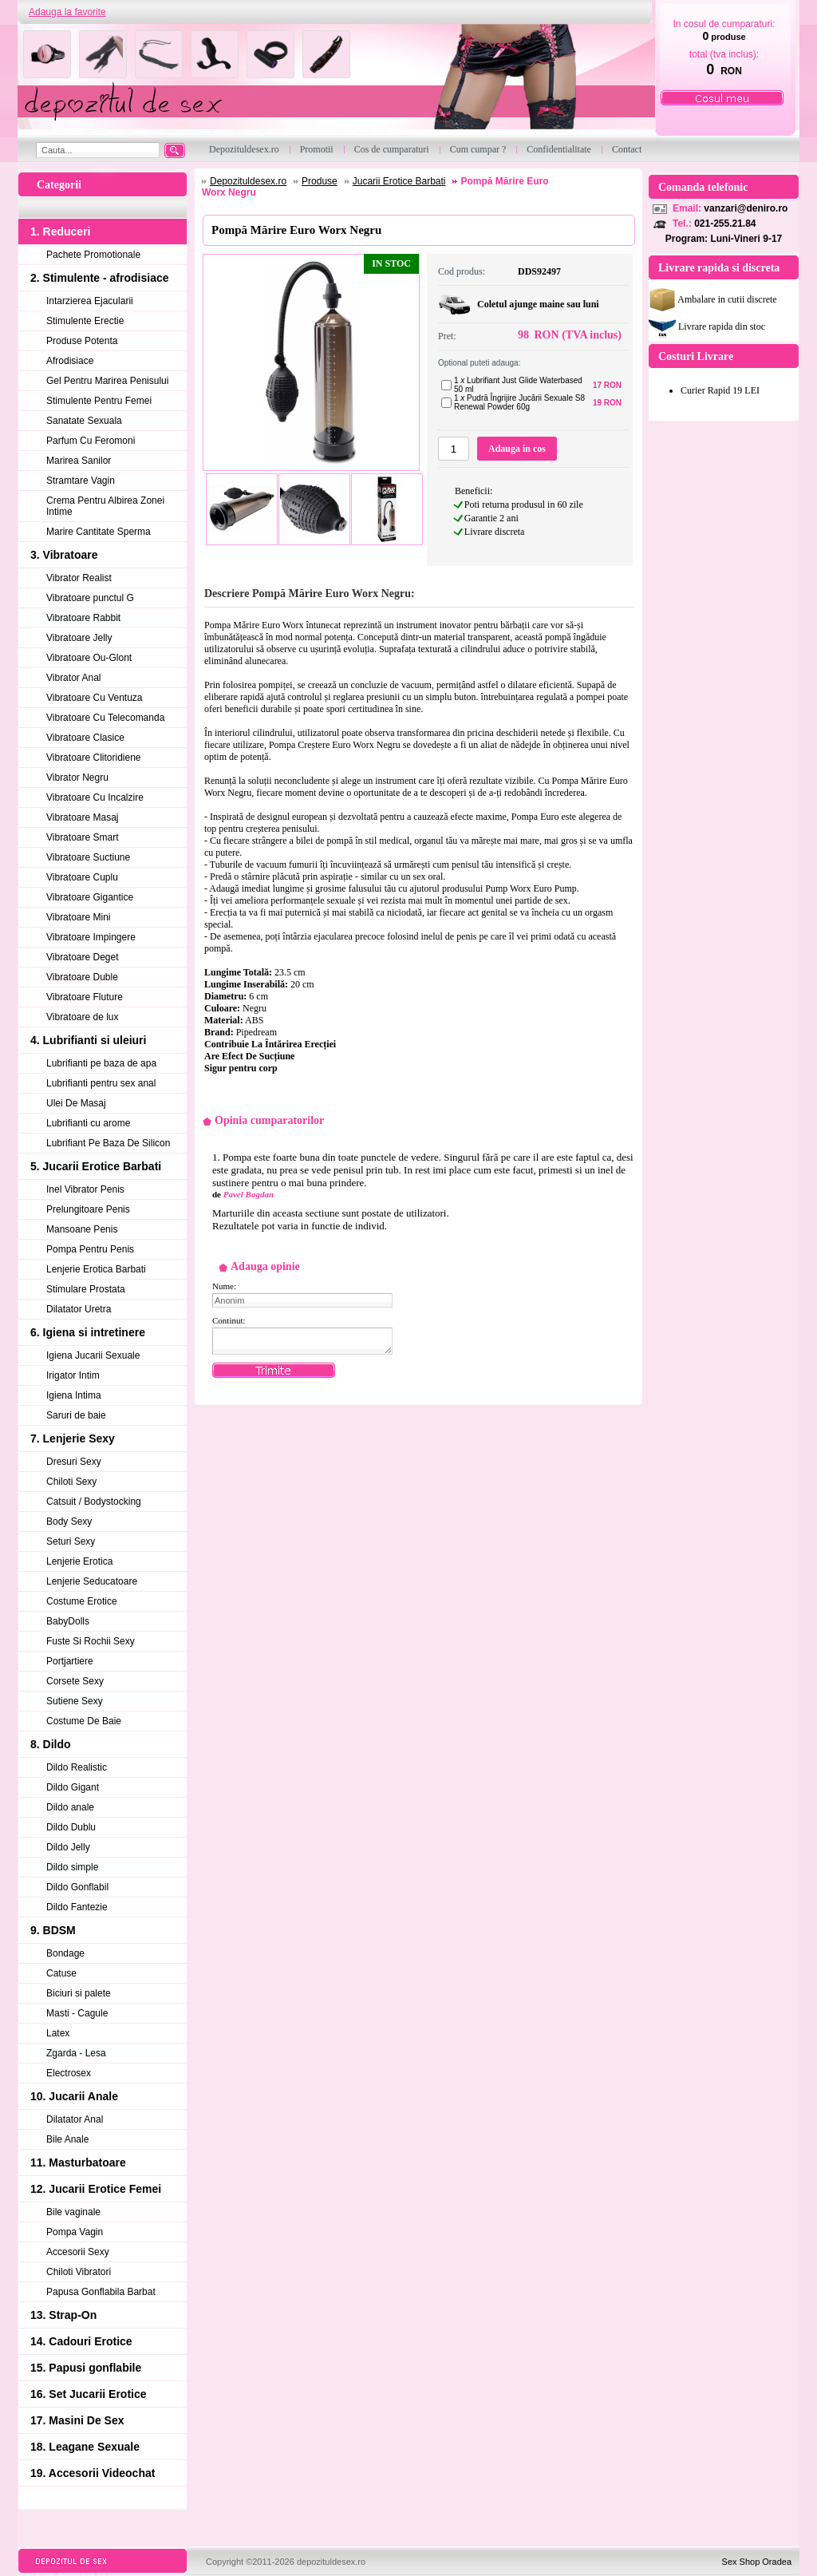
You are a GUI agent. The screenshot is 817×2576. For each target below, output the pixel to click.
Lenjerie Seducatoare (91, 1581)
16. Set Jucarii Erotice (88, 2394)
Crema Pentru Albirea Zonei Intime (105, 506)
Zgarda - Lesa (76, 2053)
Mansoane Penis (81, 1229)
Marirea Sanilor (78, 460)
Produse (319, 181)
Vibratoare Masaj (82, 817)
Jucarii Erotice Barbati (399, 181)
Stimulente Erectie (85, 320)
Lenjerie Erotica (79, 1561)
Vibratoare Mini (78, 917)
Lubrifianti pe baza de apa (101, 1063)
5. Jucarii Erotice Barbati (95, 1166)
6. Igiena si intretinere (87, 1332)
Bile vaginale (73, 2212)
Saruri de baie (76, 1415)
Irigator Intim (73, 1375)
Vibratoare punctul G (90, 597)
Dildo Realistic (76, 1767)
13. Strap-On (63, 2315)
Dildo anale (70, 1807)
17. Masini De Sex (77, 2420)
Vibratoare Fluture (84, 997)
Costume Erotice (81, 1601)
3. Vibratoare (64, 554)
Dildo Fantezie (77, 1907)
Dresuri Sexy (73, 1461)
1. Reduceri (60, 231)
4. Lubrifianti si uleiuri (88, 1040)
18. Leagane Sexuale (85, 2446)
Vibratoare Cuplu (82, 877)
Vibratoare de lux (82, 1017)
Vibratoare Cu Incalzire (95, 797)
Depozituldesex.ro (248, 181)
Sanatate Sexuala (84, 420)
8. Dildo (50, 1744)
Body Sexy (69, 1521)
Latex (57, 2033)
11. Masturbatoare (78, 2162)
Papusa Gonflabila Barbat (101, 2291)
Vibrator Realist (79, 578)
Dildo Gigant (72, 1787)
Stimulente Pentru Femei (99, 400)
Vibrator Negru (77, 777)
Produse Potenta (81, 340)
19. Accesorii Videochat (92, 2473)
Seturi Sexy (70, 1541)
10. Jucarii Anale (74, 2096)
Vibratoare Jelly (79, 637)
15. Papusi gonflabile (85, 2367)
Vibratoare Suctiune (88, 857)
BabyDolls (67, 1621)
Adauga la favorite (67, 12)
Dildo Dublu (71, 1827)
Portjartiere (69, 1661)
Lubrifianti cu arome (88, 1123)
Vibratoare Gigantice (89, 897)
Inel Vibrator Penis (85, 1189)
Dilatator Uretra (78, 1309)
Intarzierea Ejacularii (89, 301)
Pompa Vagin (74, 2232)
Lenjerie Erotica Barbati (96, 1269)
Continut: (229, 1320)
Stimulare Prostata (85, 1289)
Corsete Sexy (75, 1681)
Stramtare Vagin (80, 480)
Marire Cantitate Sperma (98, 531)
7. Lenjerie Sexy (72, 1438)
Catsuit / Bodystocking (93, 1501)
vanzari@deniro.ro (745, 208)
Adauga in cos (517, 448)
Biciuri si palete (78, 1993)
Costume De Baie (83, 1721)
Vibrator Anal (73, 677)
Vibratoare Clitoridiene (93, 757)
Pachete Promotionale (93, 254)
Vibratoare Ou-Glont (89, 657)
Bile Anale (67, 2139)
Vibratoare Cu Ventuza (94, 697)
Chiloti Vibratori (78, 2271)
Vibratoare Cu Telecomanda (105, 717)
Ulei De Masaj (76, 1103)
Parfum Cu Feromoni (90, 440)
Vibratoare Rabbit (83, 617)
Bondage (65, 1953)
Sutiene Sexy (74, 1701)
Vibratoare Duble (82, 977)
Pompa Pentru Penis (90, 1249)
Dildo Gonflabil (77, 1887)
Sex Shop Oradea (756, 2561)
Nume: (224, 1286)
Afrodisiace (69, 360)
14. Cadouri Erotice (81, 2341)
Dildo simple (72, 1867)
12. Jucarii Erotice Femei (95, 2188)
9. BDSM (53, 1930)
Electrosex (68, 2073)
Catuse (61, 1973)
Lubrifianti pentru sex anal (101, 1083)
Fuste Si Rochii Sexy (90, 1641)
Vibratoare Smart (82, 837)
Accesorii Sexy (77, 2251)
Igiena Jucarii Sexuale (93, 1355)
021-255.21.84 (725, 223)
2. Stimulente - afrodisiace (99, 277)
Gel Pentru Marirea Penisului (107, 380)
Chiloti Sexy (71, 1481)
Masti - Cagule (77, 2013)
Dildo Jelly (68, 1847)
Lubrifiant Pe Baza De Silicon (108, 1143)
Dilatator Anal (74, 2119)
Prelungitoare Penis (88, 1209)
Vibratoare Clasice (85, 737)
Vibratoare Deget (82, 957)
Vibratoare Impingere (91, 937)
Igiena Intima (73, 1395)
